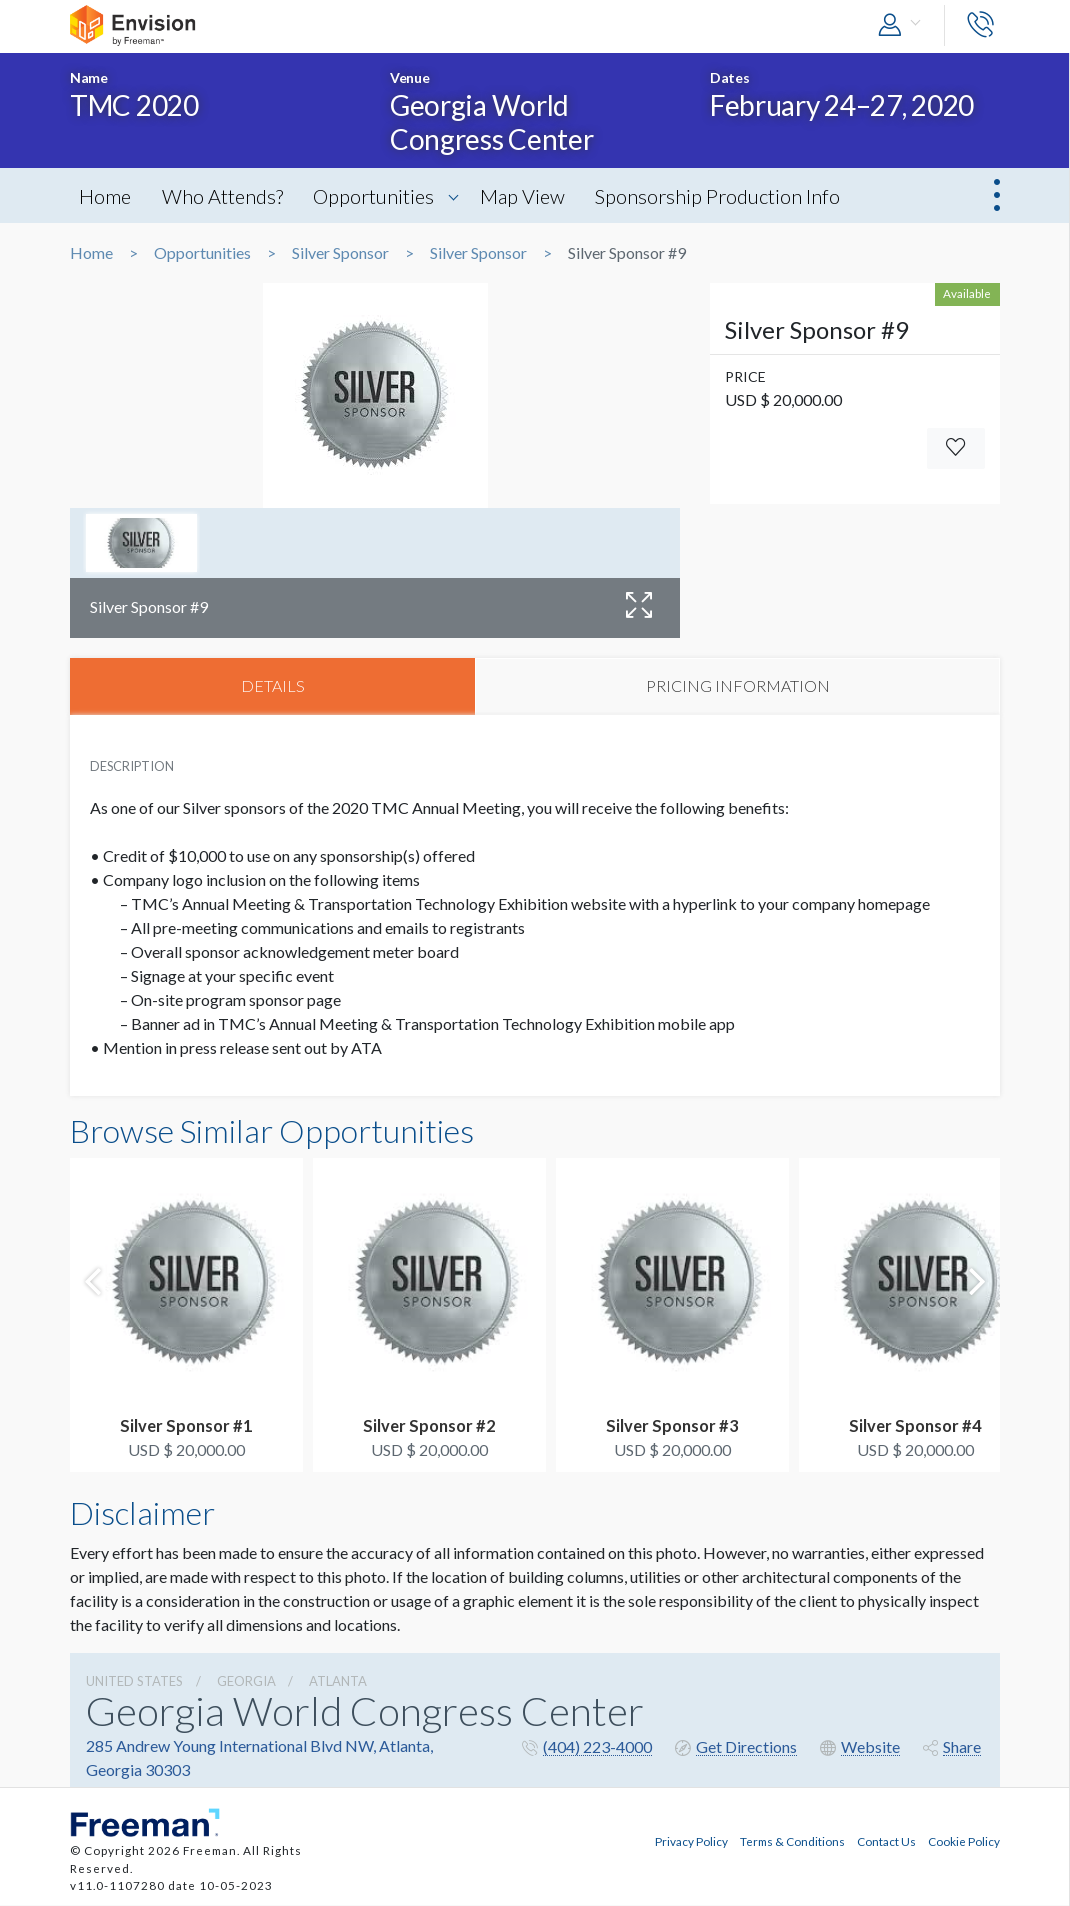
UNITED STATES (134, 1682)
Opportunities (379, 196)
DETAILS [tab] (273, 686)
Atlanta (338, 1682)
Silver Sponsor (340, 253)
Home (106, 196)
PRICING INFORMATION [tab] (738, 686)
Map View (530, 196)
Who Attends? (225, 196)
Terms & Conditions (792, 1842)
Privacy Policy (691, 1842)
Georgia (246, 1682)
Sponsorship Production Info (728, 196)
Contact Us (886, 1842)
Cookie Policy (964, 1842)
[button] (904, 25)
